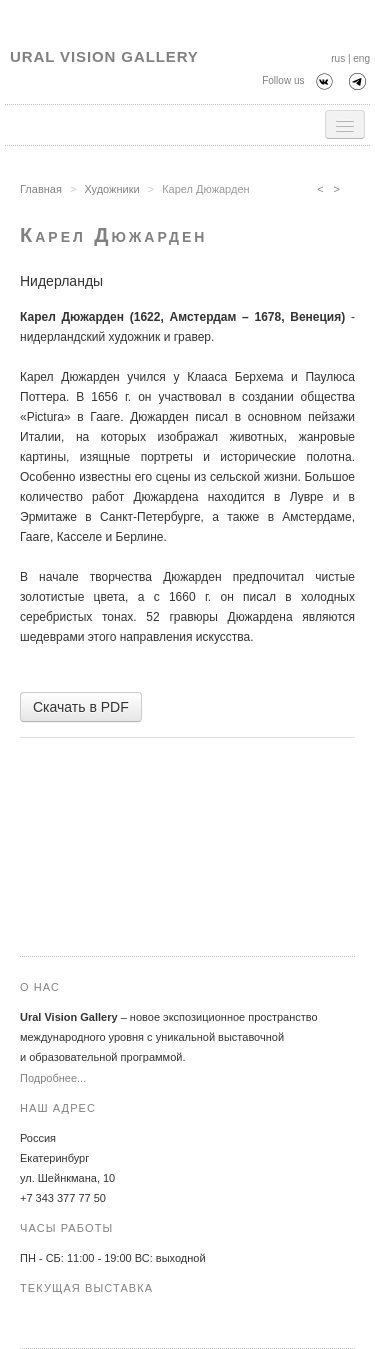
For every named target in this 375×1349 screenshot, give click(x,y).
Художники (111, 189)
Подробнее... (53, 1078)
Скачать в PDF (81, 707)
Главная (41, 189)
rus (338, 58)
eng (361, 58)
